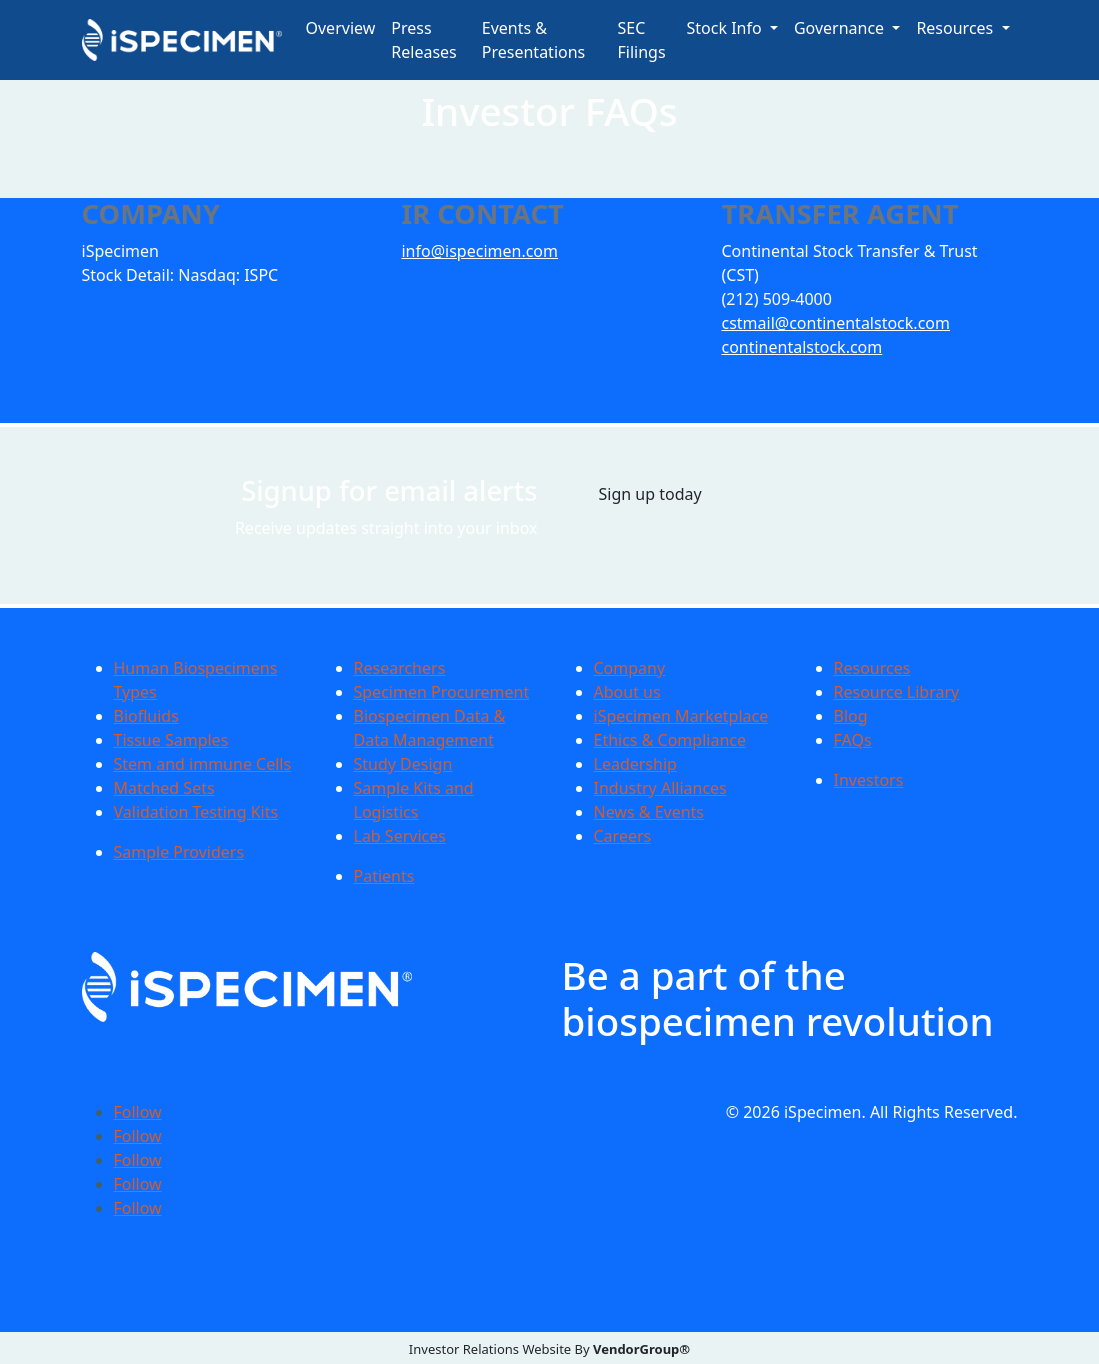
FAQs (853, 740)
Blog (851, 716)
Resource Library (897, 692)
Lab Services (400, 836)
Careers (623, 836)
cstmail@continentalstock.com (835, 323)
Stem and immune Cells (203, 764)
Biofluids (146, 716)
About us (627, 692)
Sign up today (650, 494)
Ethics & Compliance (670, 740)
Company (630, 668)
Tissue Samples (171, 740)
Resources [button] (956, 28)
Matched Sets (164, 788)
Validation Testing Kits (196, 812)
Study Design (403, 764)
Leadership (635, 764)
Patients (384, 876)
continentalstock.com (801, 347)
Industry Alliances (660, 788)
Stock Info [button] (726, 28)
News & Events (649, 812)
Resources (872, 668)
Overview (341, 28)
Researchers (400, 668)
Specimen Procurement (442, 692)
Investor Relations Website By (549, 1349)
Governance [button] (841, 28)
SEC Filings (642, 40)
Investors (869, 780)
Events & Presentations (533, 40)
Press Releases (423, 40)
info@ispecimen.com (479, 251)
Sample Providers (179, 852)
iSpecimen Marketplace (681, 716)
